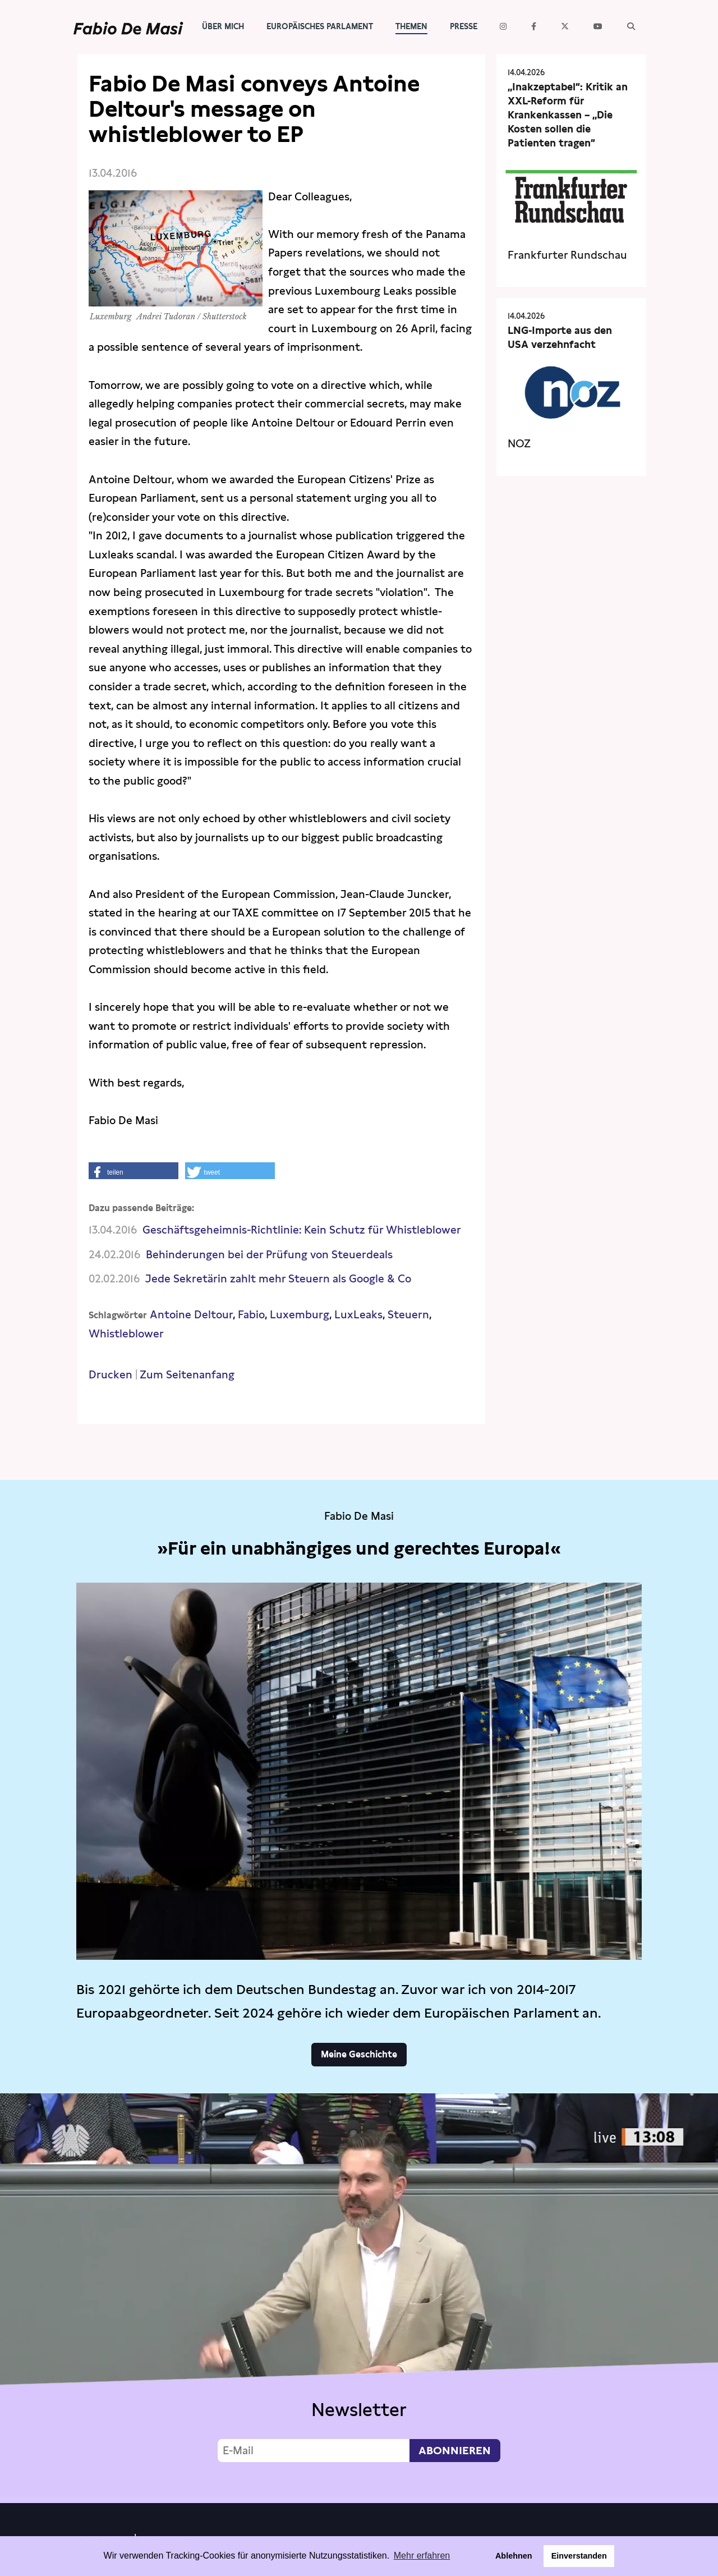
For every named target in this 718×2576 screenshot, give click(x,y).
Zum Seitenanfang (187, 1374)
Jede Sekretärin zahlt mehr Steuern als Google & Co (278, 1278)
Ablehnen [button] (513, 2555)
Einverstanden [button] (579, 2555)
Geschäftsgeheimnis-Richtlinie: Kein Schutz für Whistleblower (301, 1229)
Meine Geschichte (359, 2054)
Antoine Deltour (191, 1314)
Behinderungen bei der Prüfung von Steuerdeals (269, 1254)
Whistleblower (126, 1333)
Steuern (408, 1314)
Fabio (251, 1314)
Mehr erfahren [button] (422, 2555)
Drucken (110, 1374)
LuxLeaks (358, 1314)
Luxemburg (299, 1314)
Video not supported (359, 2295)
